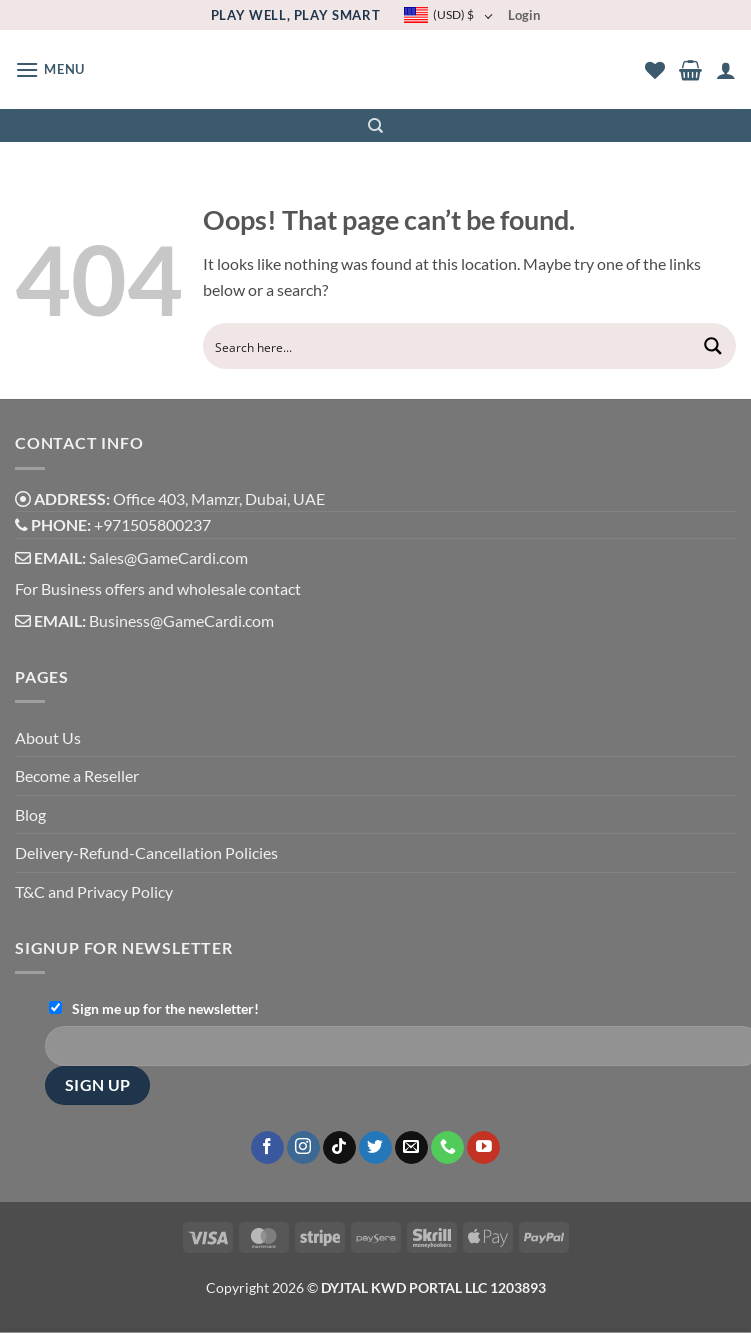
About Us (48, 737)
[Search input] (448, 346)
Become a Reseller (77, 775)
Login (524, 15)
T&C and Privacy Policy (94, 891)
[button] (50, 69)
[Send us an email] (411, 1148)
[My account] (726, 70)
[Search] (375, 126)
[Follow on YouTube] (483, 1148)
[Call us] (447, 1148)
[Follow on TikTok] (339, 1148)
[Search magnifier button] (713, 346)
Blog (30, 814)
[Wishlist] (655, 70)
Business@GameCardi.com (181, 620)
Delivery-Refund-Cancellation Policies (146, 852)
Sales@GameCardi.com (168, 557)
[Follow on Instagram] (303, 1148)
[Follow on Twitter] (375, 1148)
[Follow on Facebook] (267, 1148)
